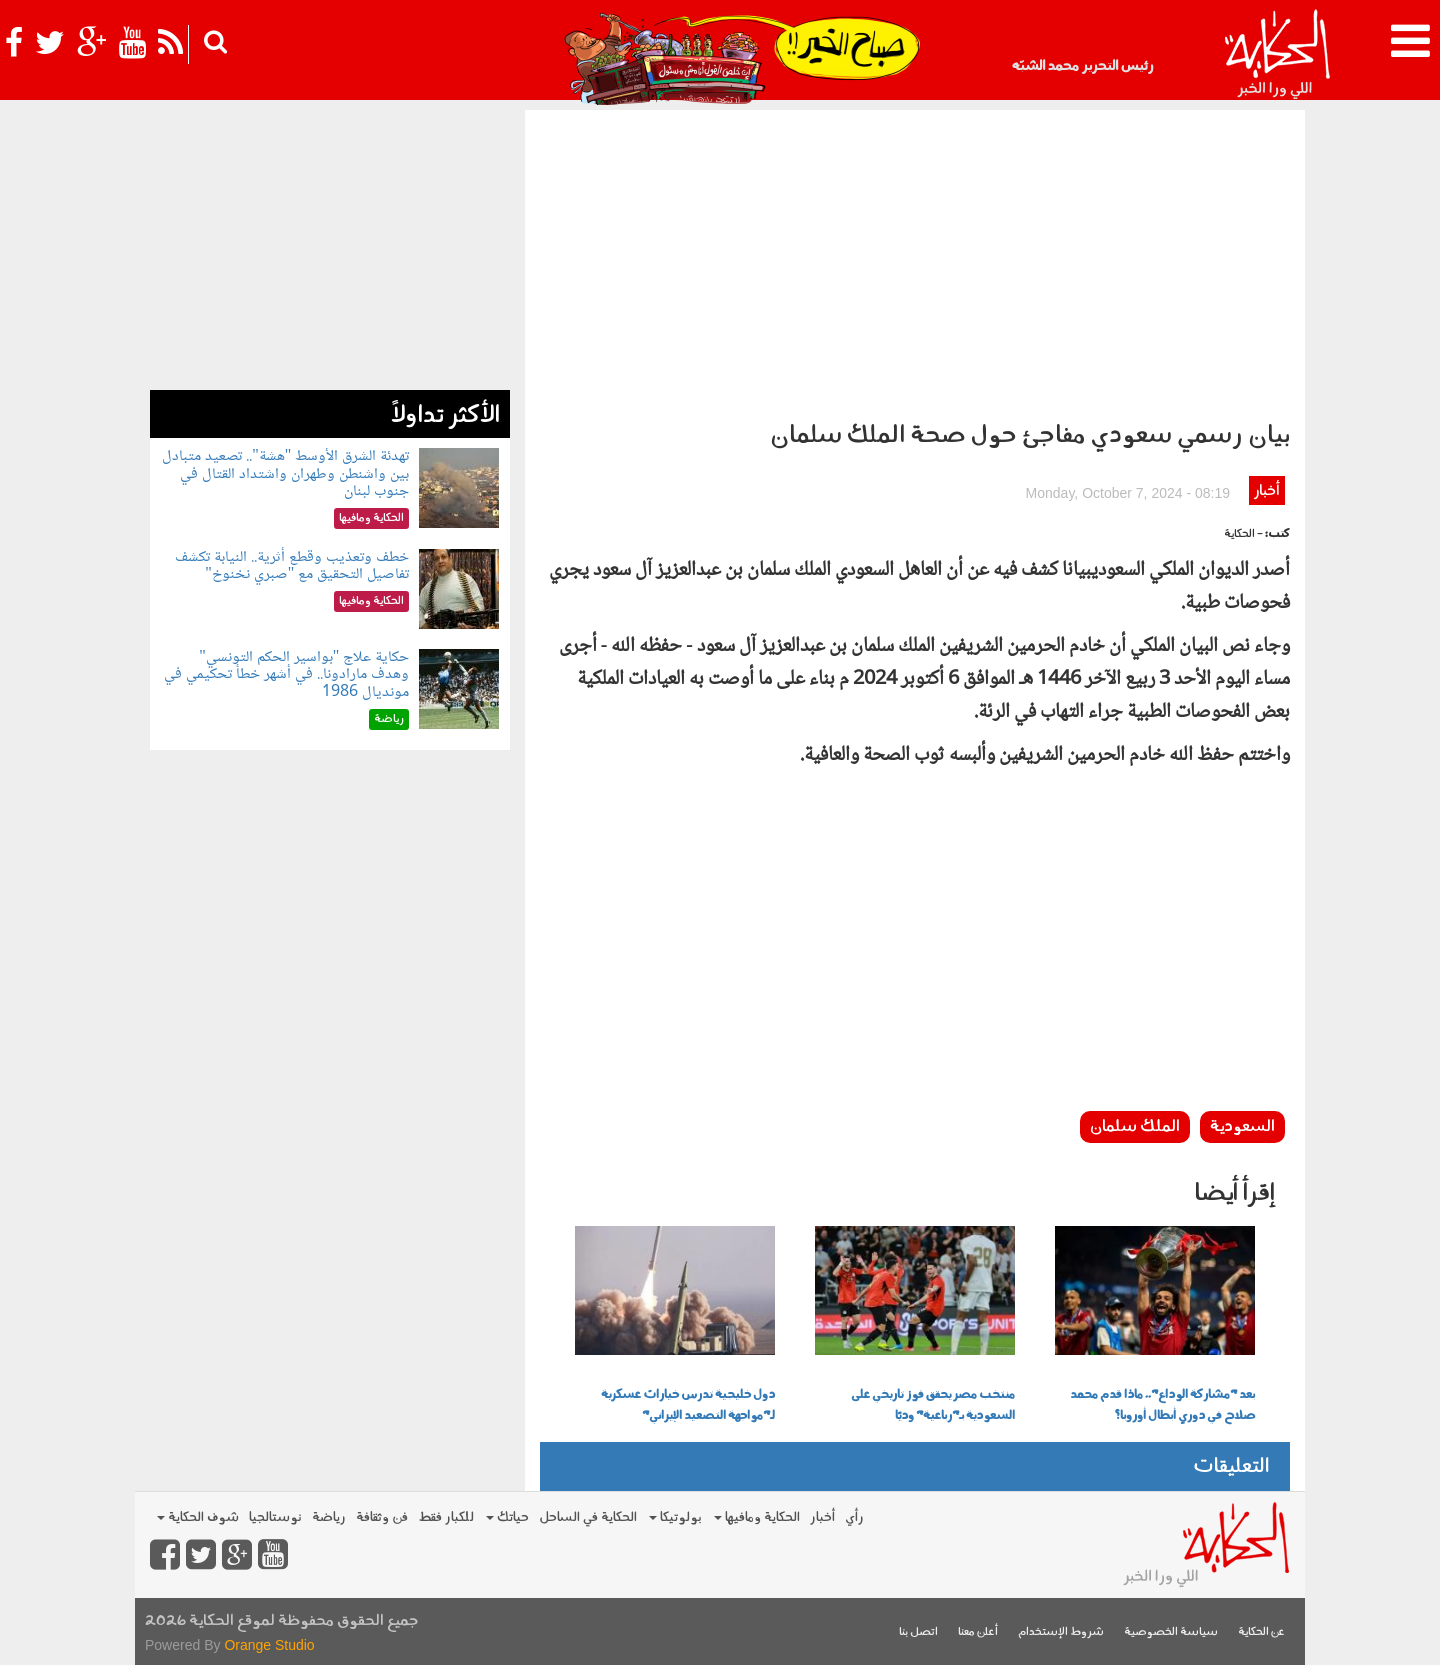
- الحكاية (1243, 534)
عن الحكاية (1261, 1632)
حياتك (507, 1517)
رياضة (329, 1517)
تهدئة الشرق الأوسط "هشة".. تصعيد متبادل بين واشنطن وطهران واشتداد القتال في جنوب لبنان (285, 474)
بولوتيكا (675, 1517)
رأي (854, 1517)
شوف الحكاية (198, 1517)
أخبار (1266, 491)
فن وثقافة (382, 1517)
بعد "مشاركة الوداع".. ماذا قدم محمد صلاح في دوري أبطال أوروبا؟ (1162, 1405)
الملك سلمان (1135, 1127)
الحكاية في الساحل (588, 1517)
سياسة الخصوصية (1171, 1632)
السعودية (1242, 1127)
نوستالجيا (275, 1517)
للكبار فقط (446, 1517)
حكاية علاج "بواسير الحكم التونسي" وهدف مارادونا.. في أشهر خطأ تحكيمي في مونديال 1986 (286, 675)
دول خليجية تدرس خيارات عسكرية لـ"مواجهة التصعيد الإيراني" (688, 1405)
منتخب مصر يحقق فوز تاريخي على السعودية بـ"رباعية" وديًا (933, 1405)
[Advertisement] (915, 260)
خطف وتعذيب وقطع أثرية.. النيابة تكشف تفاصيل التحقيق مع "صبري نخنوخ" (292, 566)
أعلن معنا (978, 1632)
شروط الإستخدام (1061, 1632)
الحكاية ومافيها (757, 1517)
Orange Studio (269, 1645)
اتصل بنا (918, 1632)
